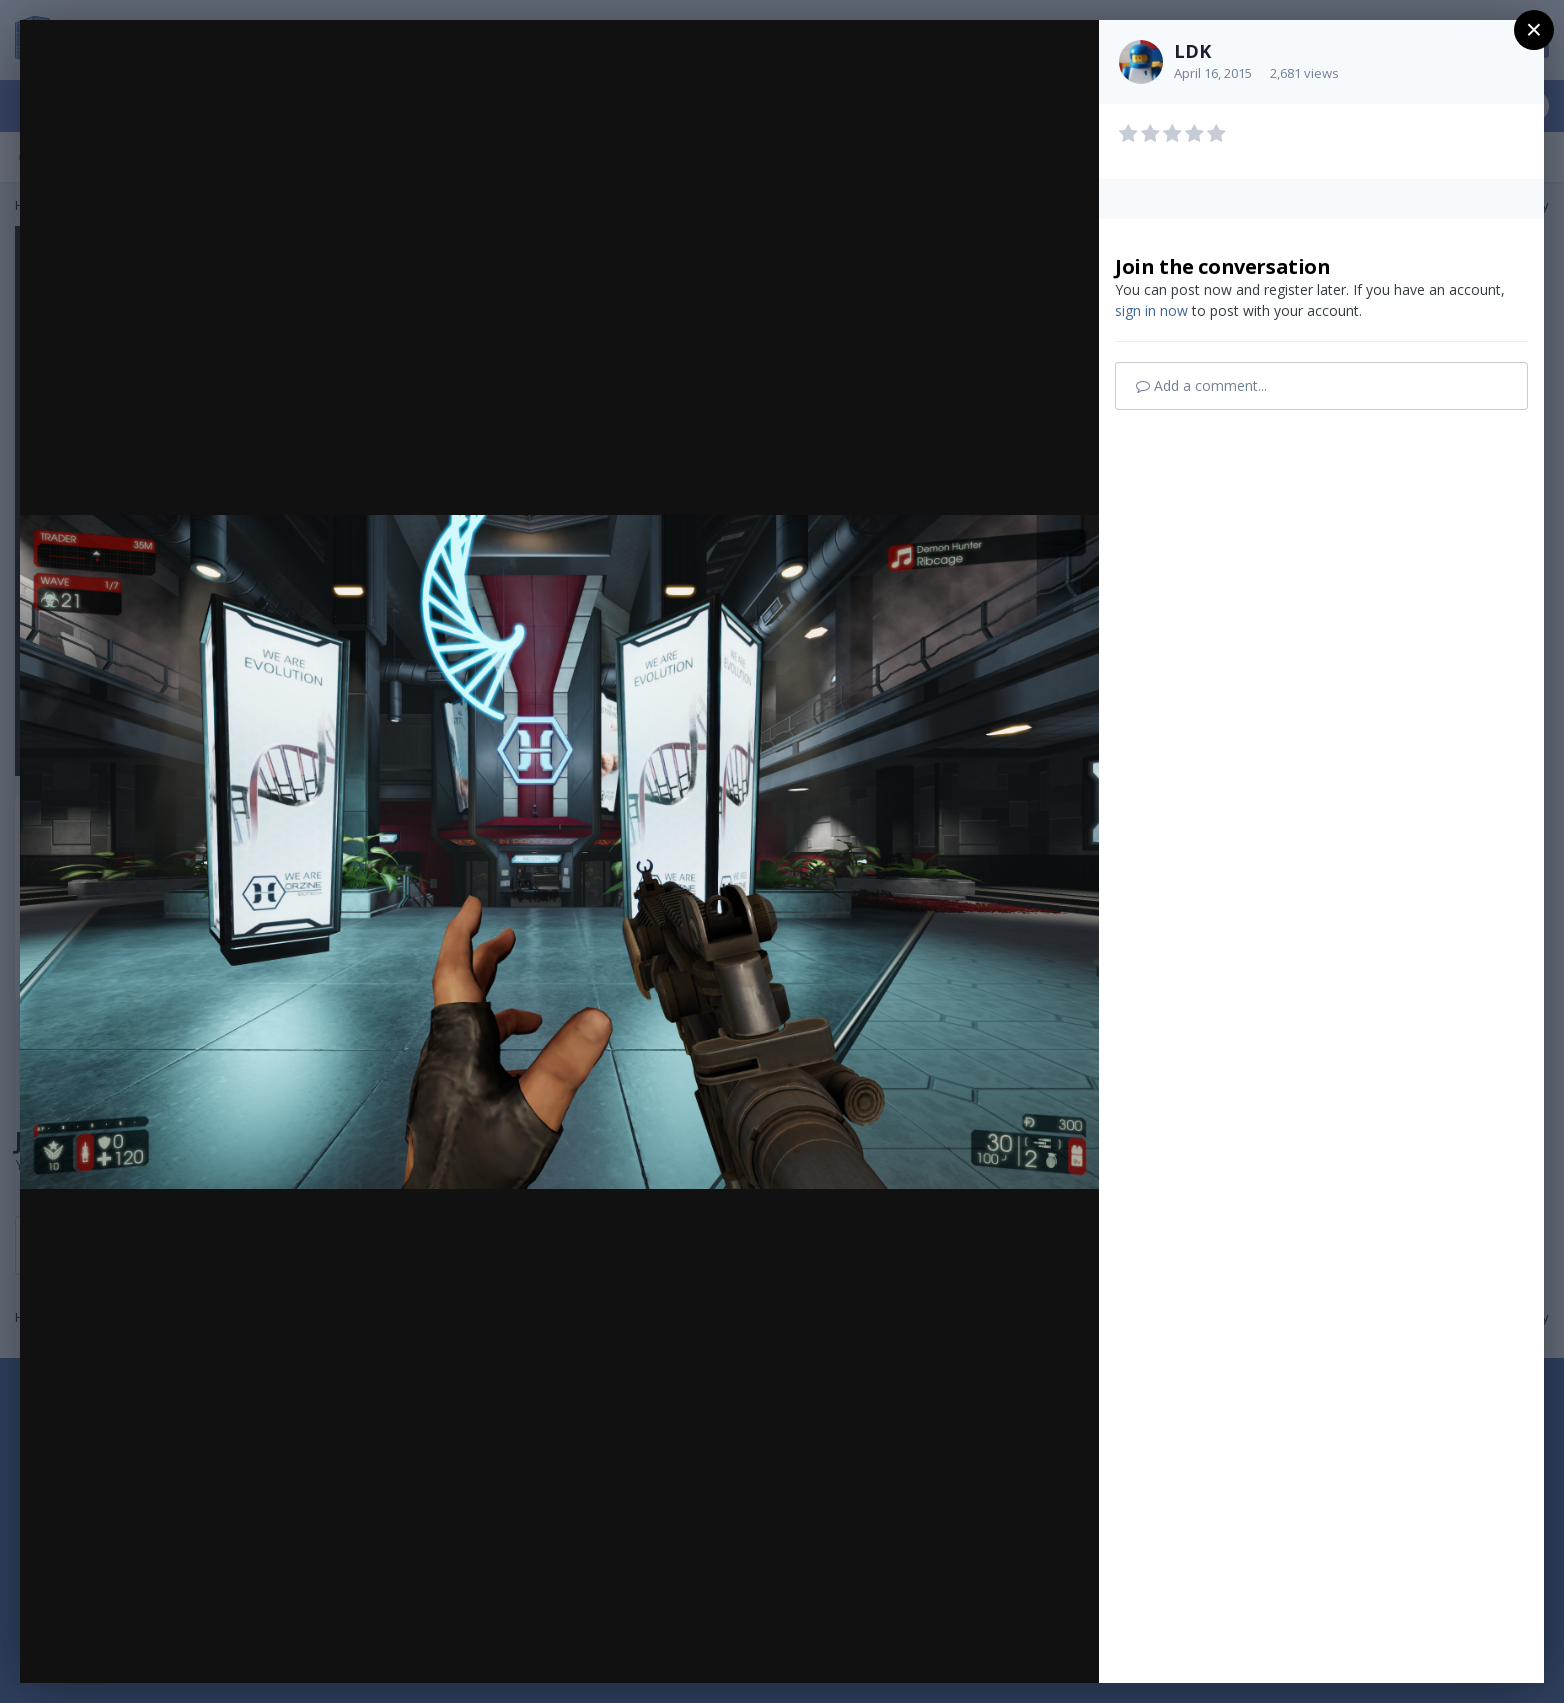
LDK (1192, 51)
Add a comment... (1201, 385)
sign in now (1151, 310)
